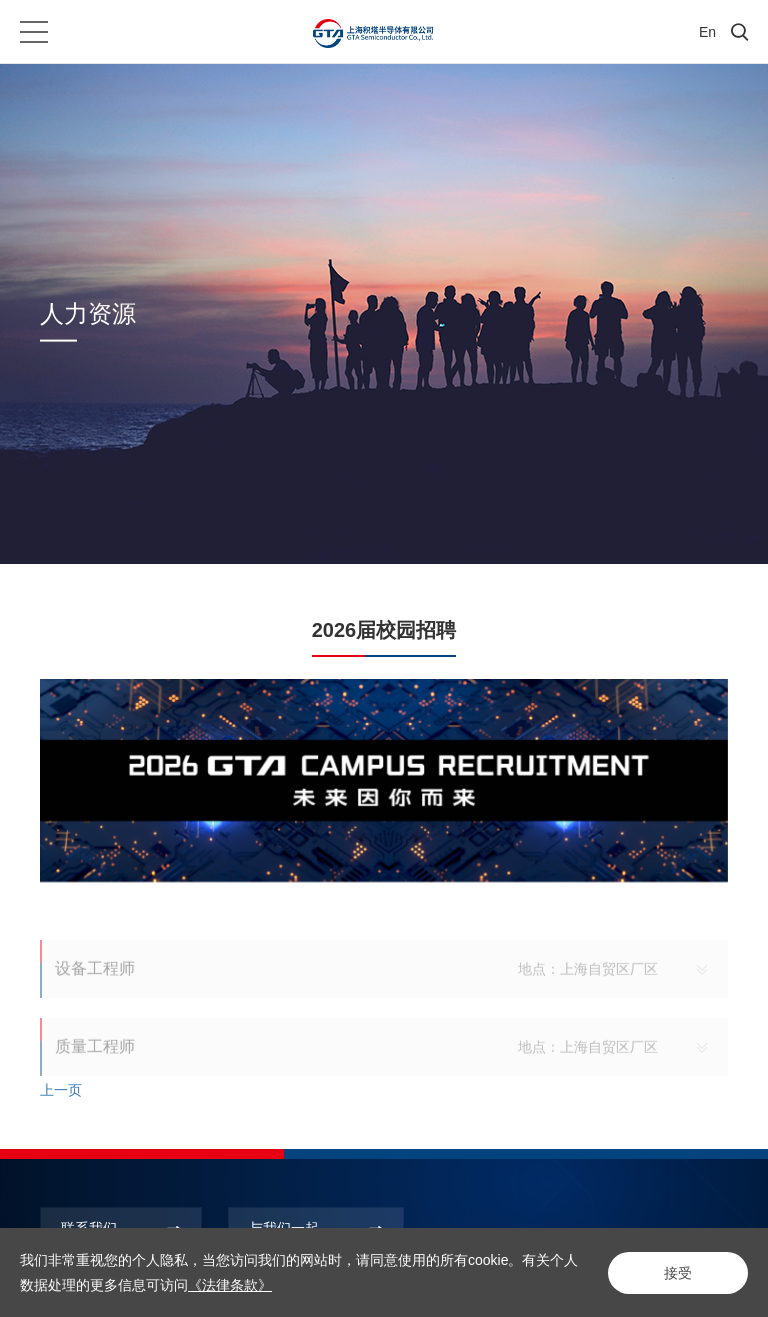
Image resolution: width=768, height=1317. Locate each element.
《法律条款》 (230, 1285)
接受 (678, 1273)
